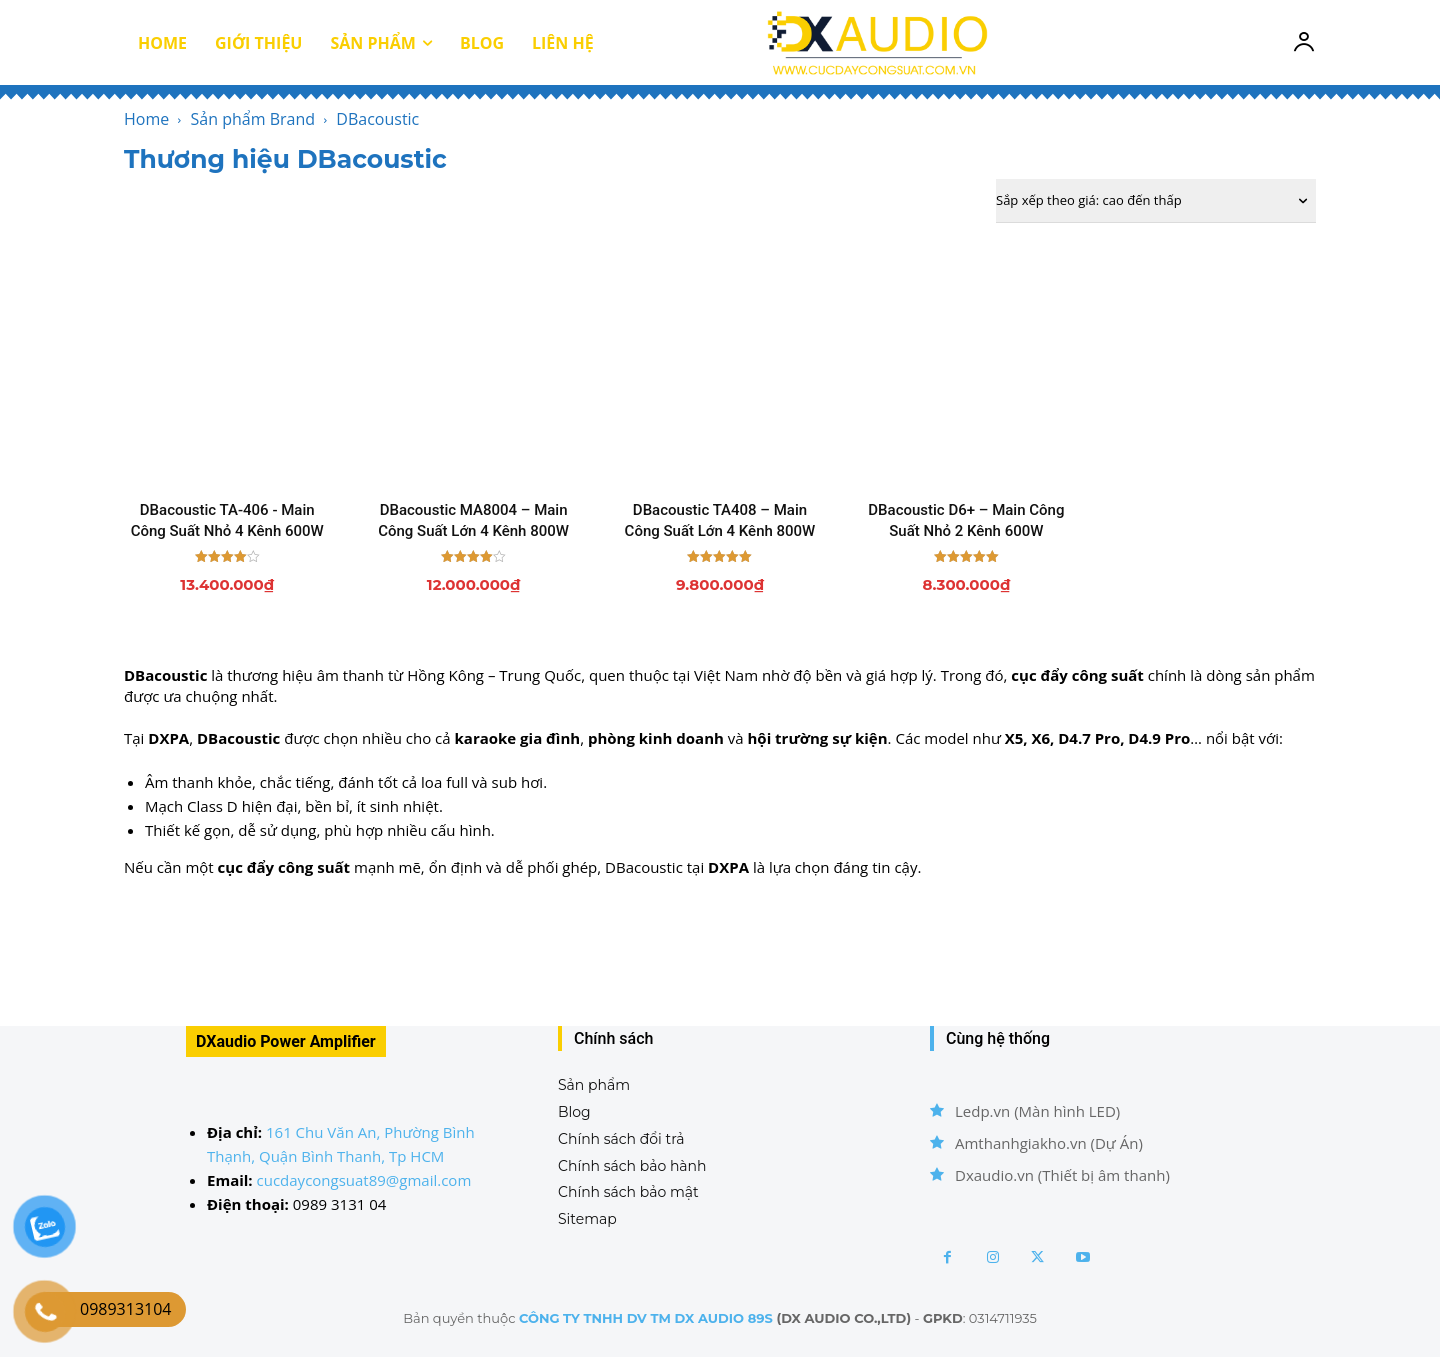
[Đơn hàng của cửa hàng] (1156, 201)
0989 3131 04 (340, 1204)
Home (146, 119)
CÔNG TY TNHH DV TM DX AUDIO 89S (646, 1318)
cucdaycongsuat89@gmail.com (364, 1180)
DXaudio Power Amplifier (286, 1041)
